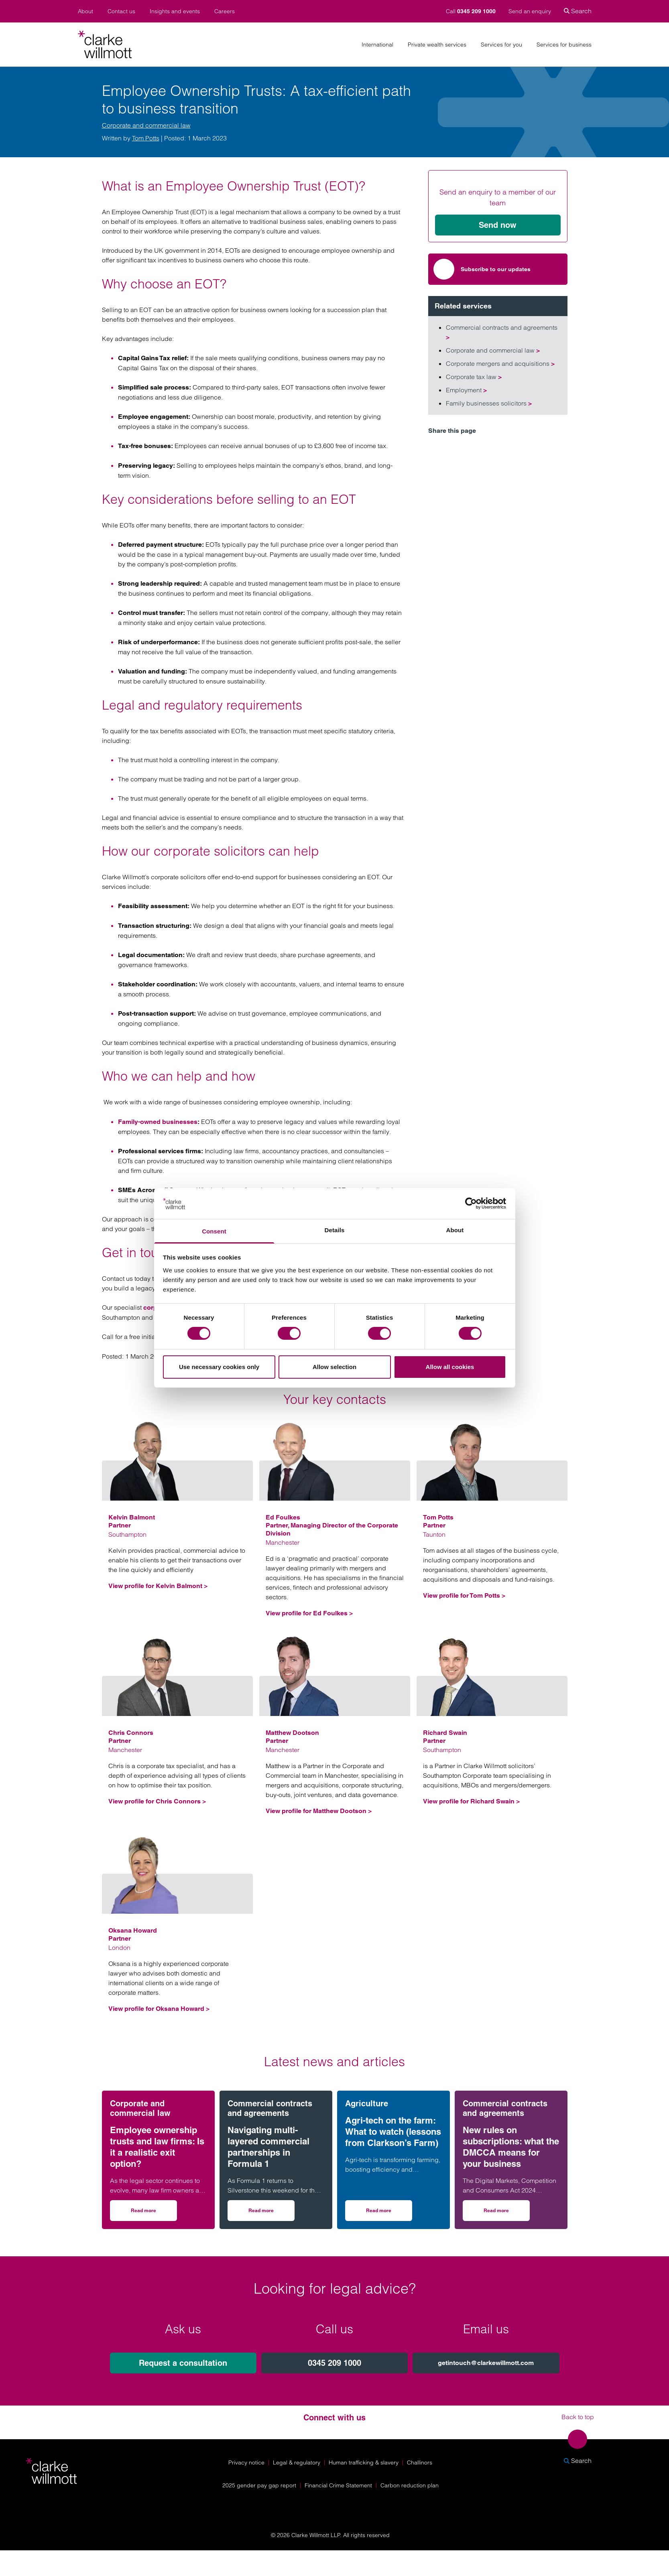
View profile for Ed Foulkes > (309, 1613)
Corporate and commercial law (146, 125)
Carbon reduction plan (409, 2485)
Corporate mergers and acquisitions (500, 363)
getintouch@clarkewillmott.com (486, 2363)
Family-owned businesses (157, 1122)
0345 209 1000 (334, 2363)
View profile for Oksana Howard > (158, 2008)
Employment (466, 390)
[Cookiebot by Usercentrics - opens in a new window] (471, 1203)
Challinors (419, 2462)
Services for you (501, 44)
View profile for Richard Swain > (471, 1801)
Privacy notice (246, 2462)
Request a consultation (183, 2363)
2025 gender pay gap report (259, 2485)
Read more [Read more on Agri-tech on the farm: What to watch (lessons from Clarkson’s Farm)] (389, 2213)
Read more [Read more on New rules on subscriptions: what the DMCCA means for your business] (507, 2213)
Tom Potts (145, 138)
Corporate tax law (474, 377)
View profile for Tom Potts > (464, 1595)
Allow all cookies (450, 1366)
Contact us (121, 11)
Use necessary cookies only (219, 1366)
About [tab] (455, 1230)
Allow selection (334, 1366)
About (85, 11)
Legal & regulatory (296, 2462)
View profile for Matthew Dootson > (319, 1811)
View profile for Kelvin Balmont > (157, 1586)
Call (471, 11)
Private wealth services (437, 44)
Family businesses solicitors (489, 403)
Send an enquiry (529, 11)
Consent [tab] (214, 1231)
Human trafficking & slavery (364, 2462)
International (377, 44)
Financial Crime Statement (338, 2485)
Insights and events (175, 11)
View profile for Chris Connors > (157, 1801)
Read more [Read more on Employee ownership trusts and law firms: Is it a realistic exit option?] (154, 2213)
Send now (497, 225)
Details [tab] (335, 1230)
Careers (224, 11)
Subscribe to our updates (482, 269)
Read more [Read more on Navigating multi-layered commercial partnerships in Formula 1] (271, 2213)
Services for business (564, 44)
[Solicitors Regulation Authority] (582, 2506)
